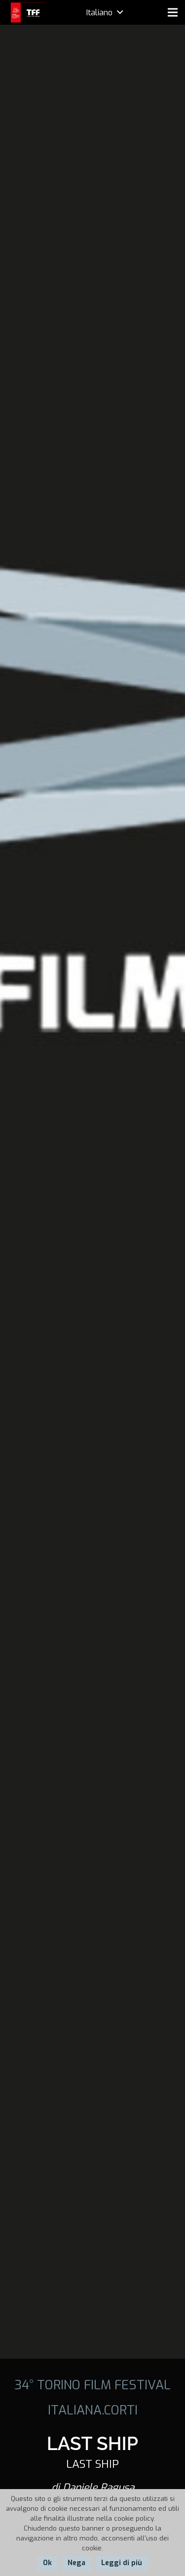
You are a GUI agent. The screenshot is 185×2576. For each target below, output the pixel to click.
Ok (47, 2563)
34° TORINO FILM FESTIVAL (92, 2384)
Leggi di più (121, 2563)
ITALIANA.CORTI (93, 2410)
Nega (76, 2563)
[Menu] (173, 12)
